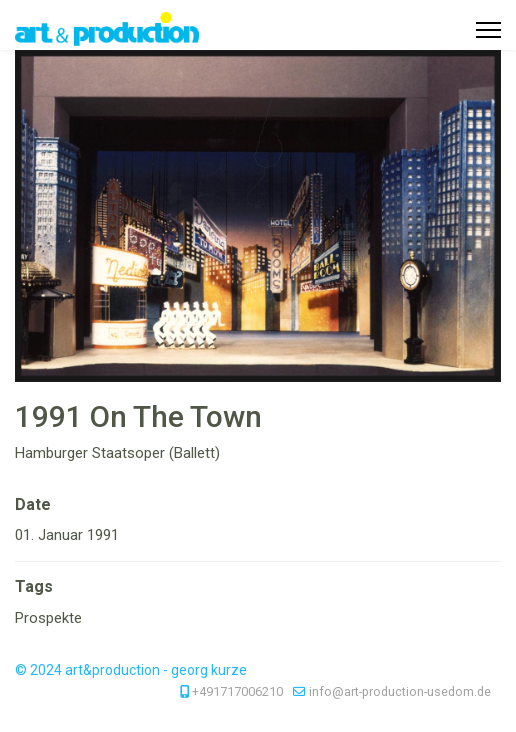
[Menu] (488, 30)
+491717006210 (237, 691)
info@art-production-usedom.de (400, 691)
